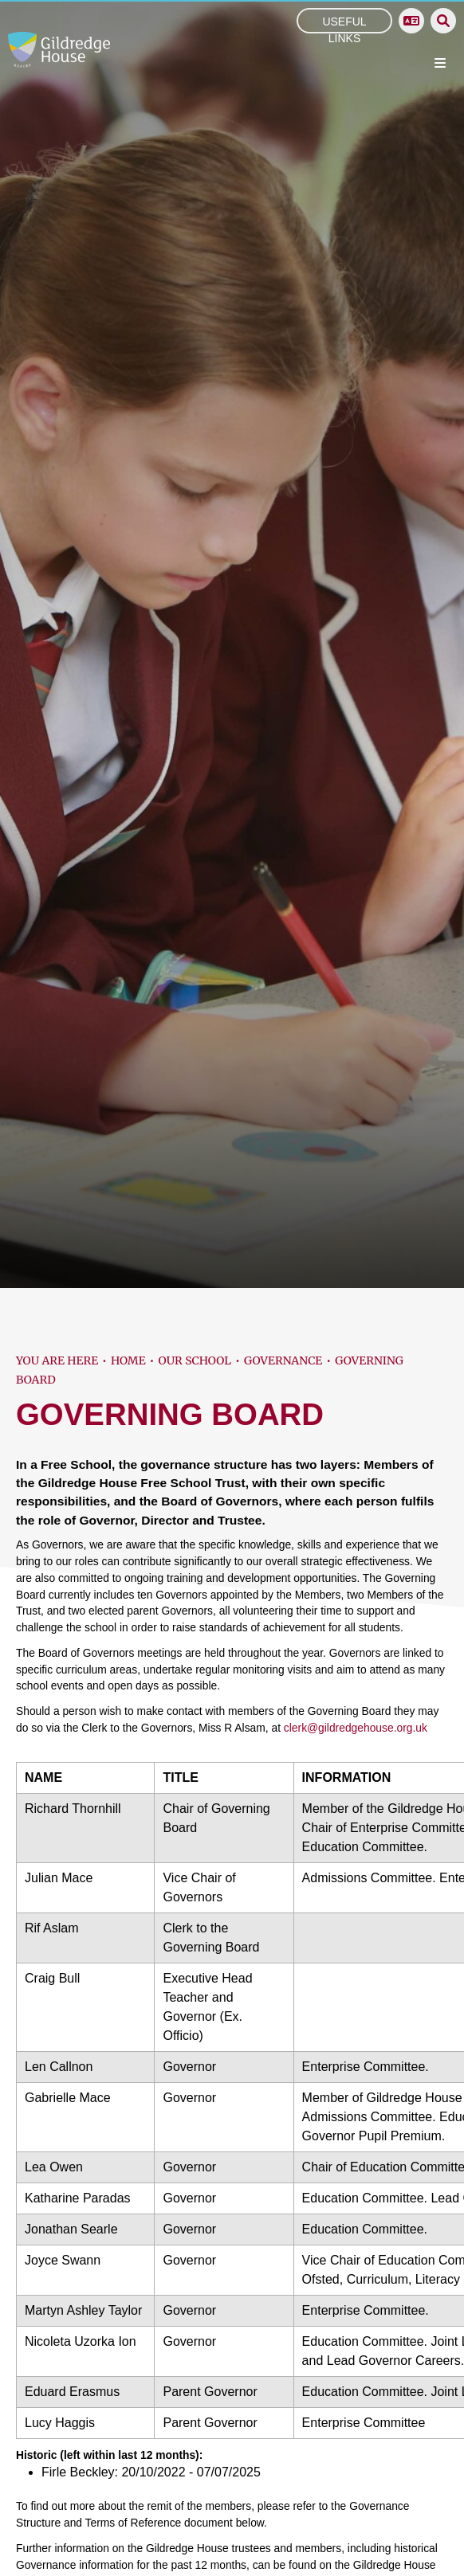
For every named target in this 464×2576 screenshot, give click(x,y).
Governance (283, 1360)
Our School (195, 1360)
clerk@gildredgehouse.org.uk (355, 1727)
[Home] (59, 50)
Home (128, 1360)
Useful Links (344, 23)
